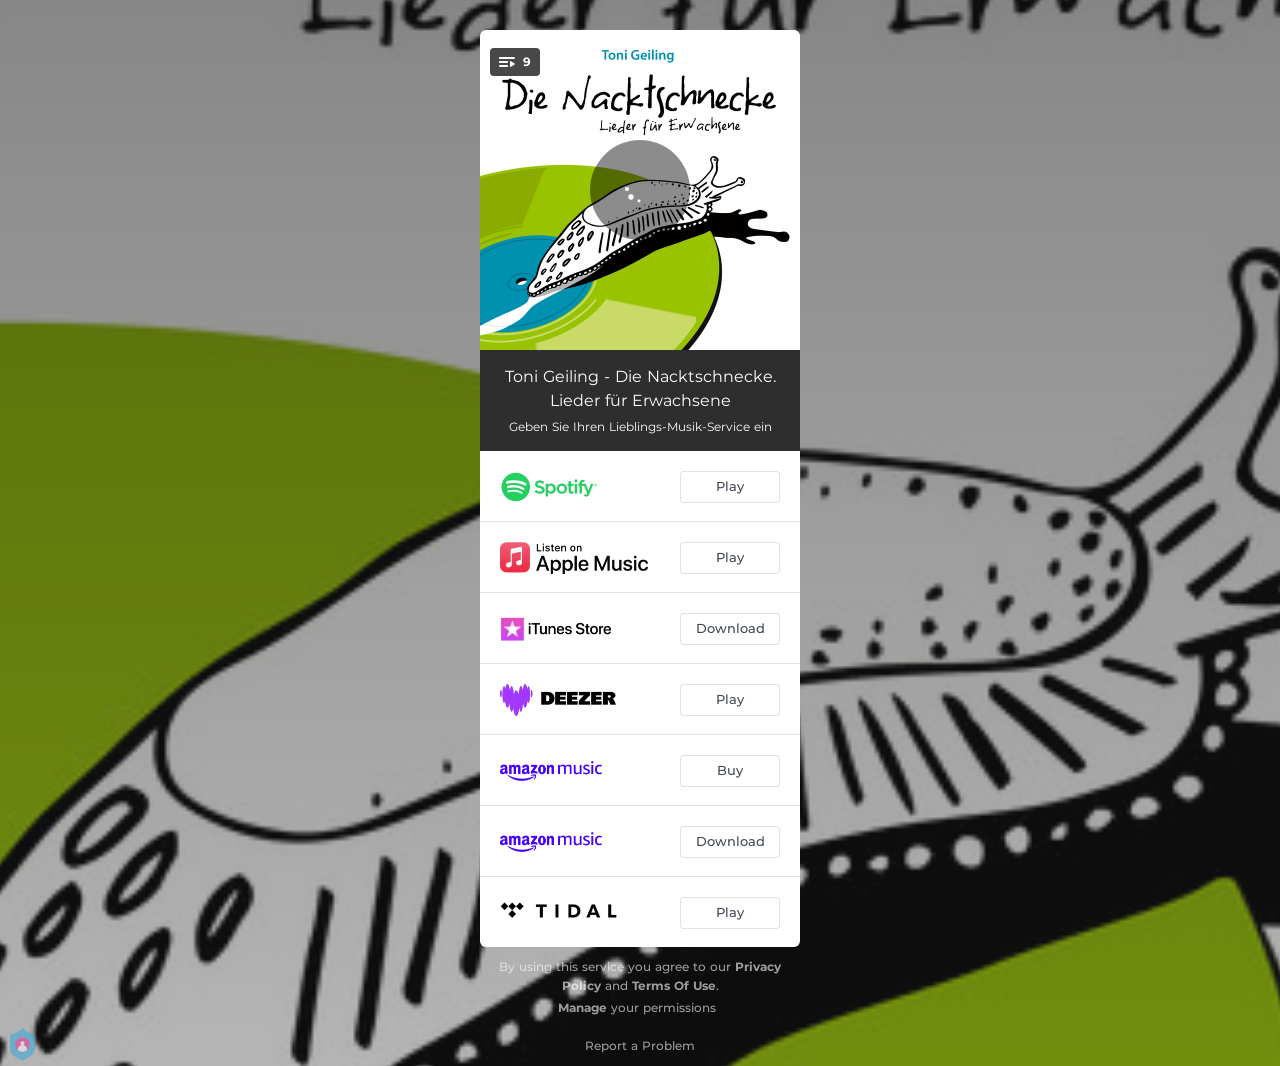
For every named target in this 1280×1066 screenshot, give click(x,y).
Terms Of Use (674, 985)
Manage (582, 1007)
